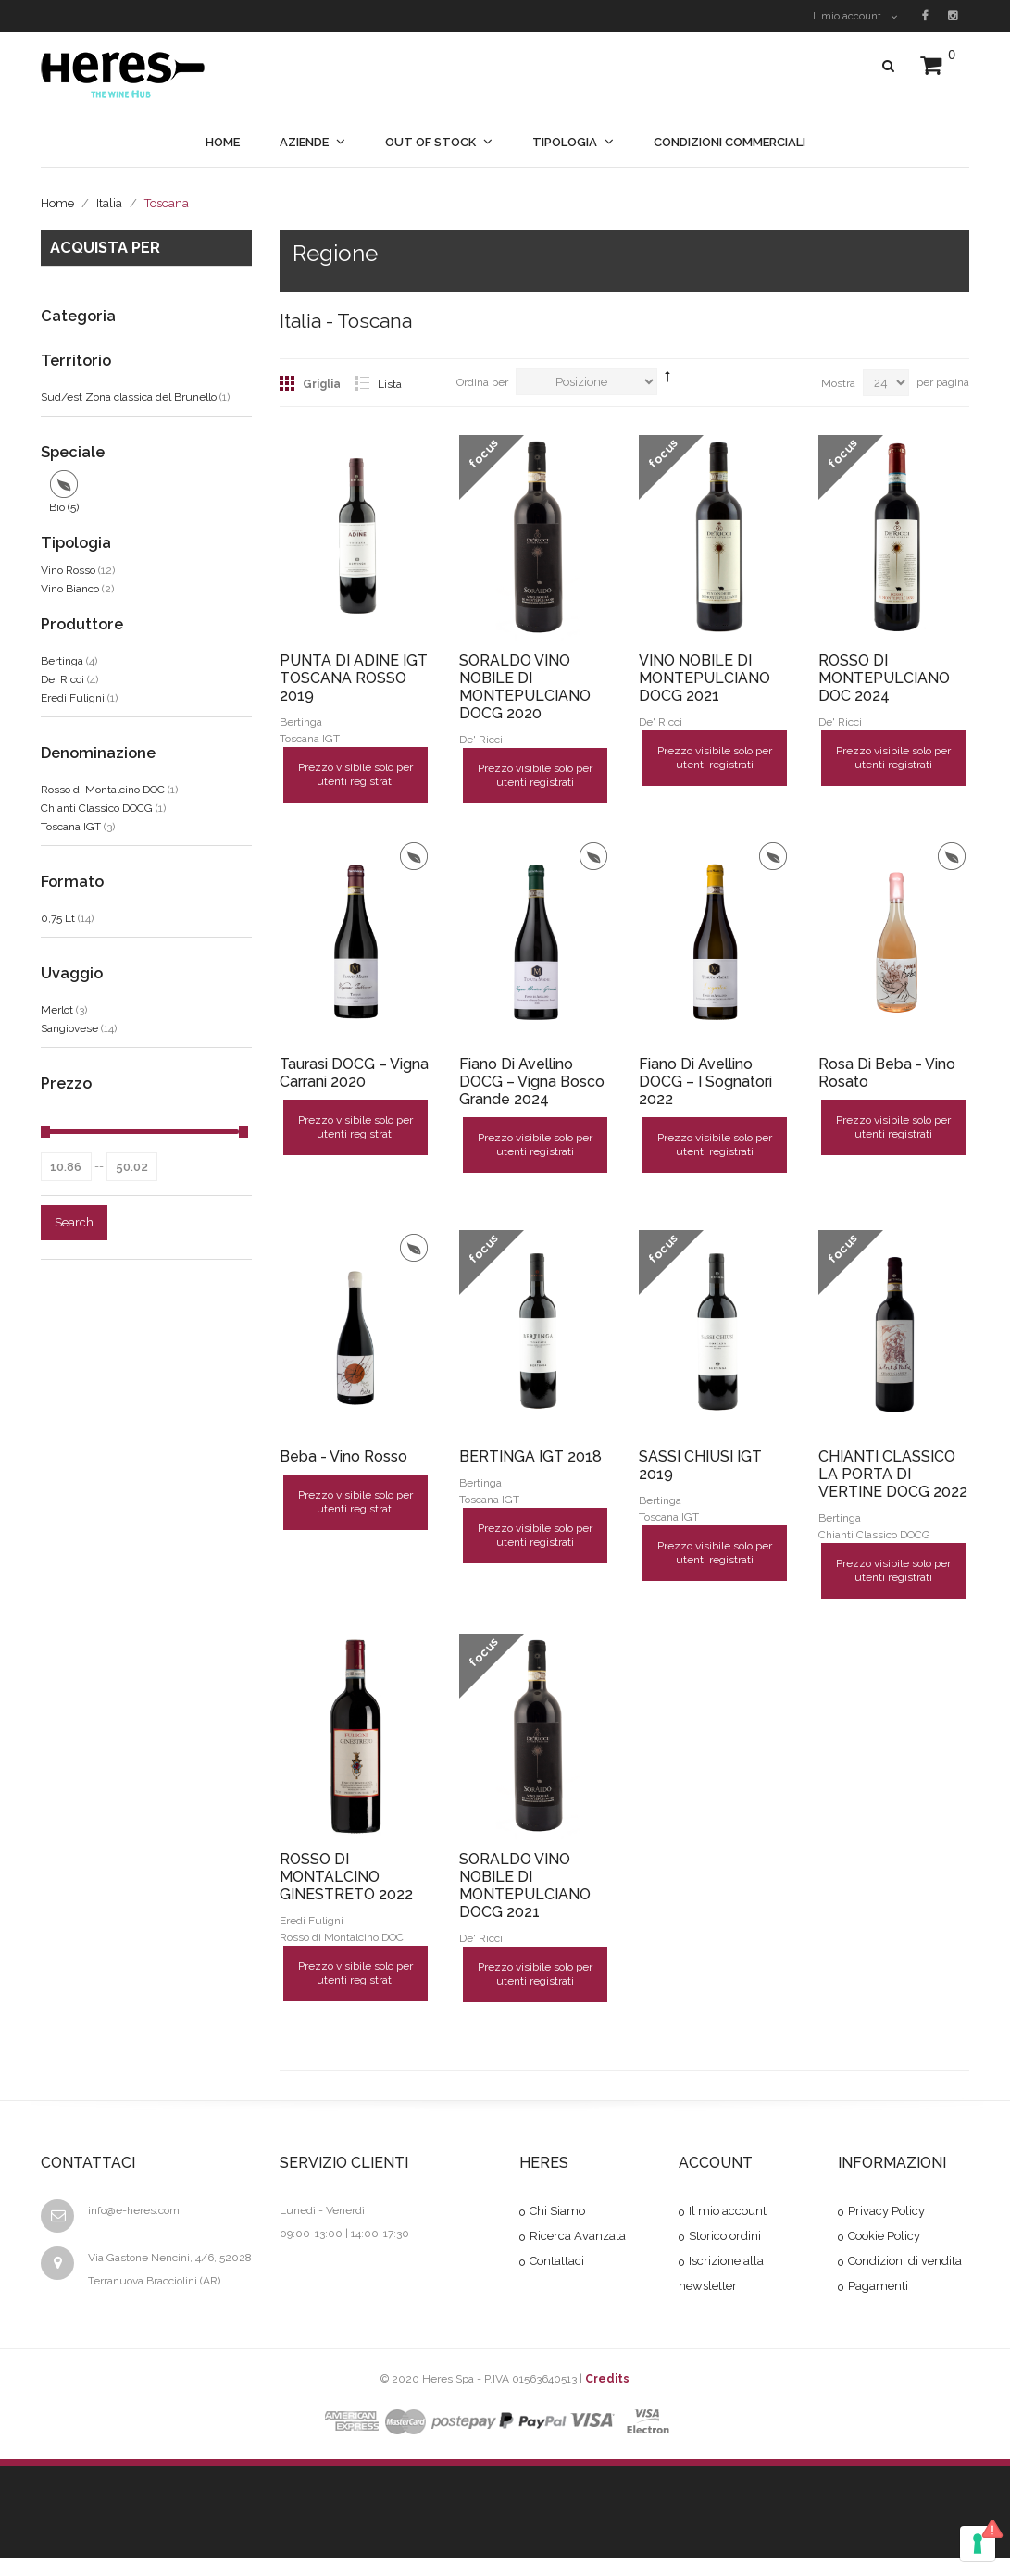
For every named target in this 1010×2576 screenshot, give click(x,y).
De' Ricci (62, 679)
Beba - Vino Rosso (343, 1457)
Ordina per (482, 382)
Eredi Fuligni (73, 697)
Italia (109, 203)
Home (57, 203)
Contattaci (557, 2264)
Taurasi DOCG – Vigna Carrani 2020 (354, 1073)
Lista (390, 384)
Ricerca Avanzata (578, 2239)
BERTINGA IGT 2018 (530, 1457)
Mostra (838, 383)
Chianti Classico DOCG (97, 808)
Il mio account (855, 16)
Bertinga (62, 660)
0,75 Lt (58, 918)
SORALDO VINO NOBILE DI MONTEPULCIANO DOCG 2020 (525, 687)
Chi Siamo (557, 2214)
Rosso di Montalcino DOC (103, 789)
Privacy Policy (886, 2214)
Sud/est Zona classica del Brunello (129, 397)
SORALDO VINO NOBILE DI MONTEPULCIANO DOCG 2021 (525, 1887)
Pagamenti (878, 2289)
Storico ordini (725, 2239)
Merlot (57, 1009)
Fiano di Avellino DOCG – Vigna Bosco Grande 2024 (532, 1082)
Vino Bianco (70, 588)
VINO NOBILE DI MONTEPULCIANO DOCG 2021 (704, 678)
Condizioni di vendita (905, 2264)
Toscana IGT (71, 826)
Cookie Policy (884, 2239)
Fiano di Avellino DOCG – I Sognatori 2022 (705, 1082)
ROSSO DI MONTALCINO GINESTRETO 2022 (346, 1878)
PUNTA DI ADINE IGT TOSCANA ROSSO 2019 (354, 678)
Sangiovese (69, 1028)
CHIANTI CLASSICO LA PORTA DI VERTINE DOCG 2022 (892, 1475)
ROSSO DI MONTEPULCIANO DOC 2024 (884, 678)
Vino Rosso (68, 570)
